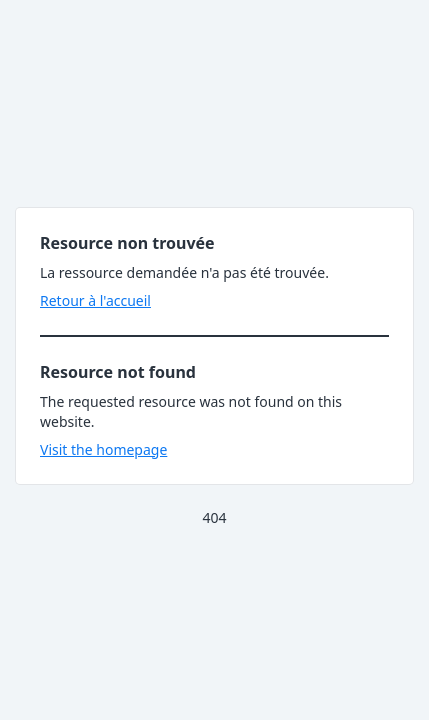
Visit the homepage (103, 449)
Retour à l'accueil (95, 300)
